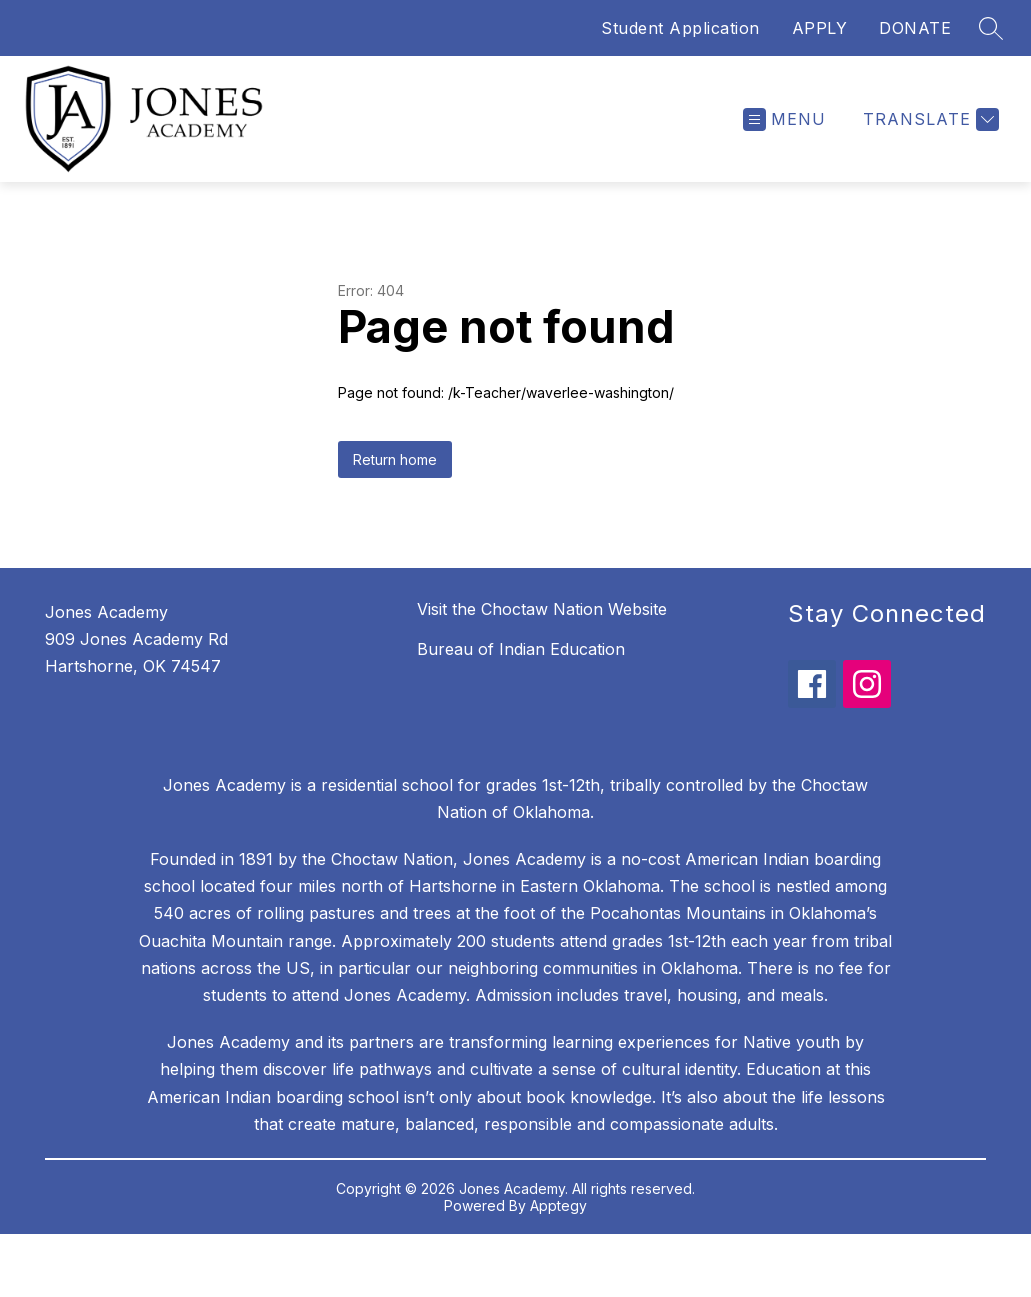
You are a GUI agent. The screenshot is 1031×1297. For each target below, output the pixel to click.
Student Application (680, 28)
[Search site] (991, 28)
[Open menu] (784, 119)
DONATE (915, 28)
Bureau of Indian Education (521, 649)
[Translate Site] (928, 119)
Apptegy (558, 1205)
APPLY (820, 28)
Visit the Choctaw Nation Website (542, 609)
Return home (395, 459)
